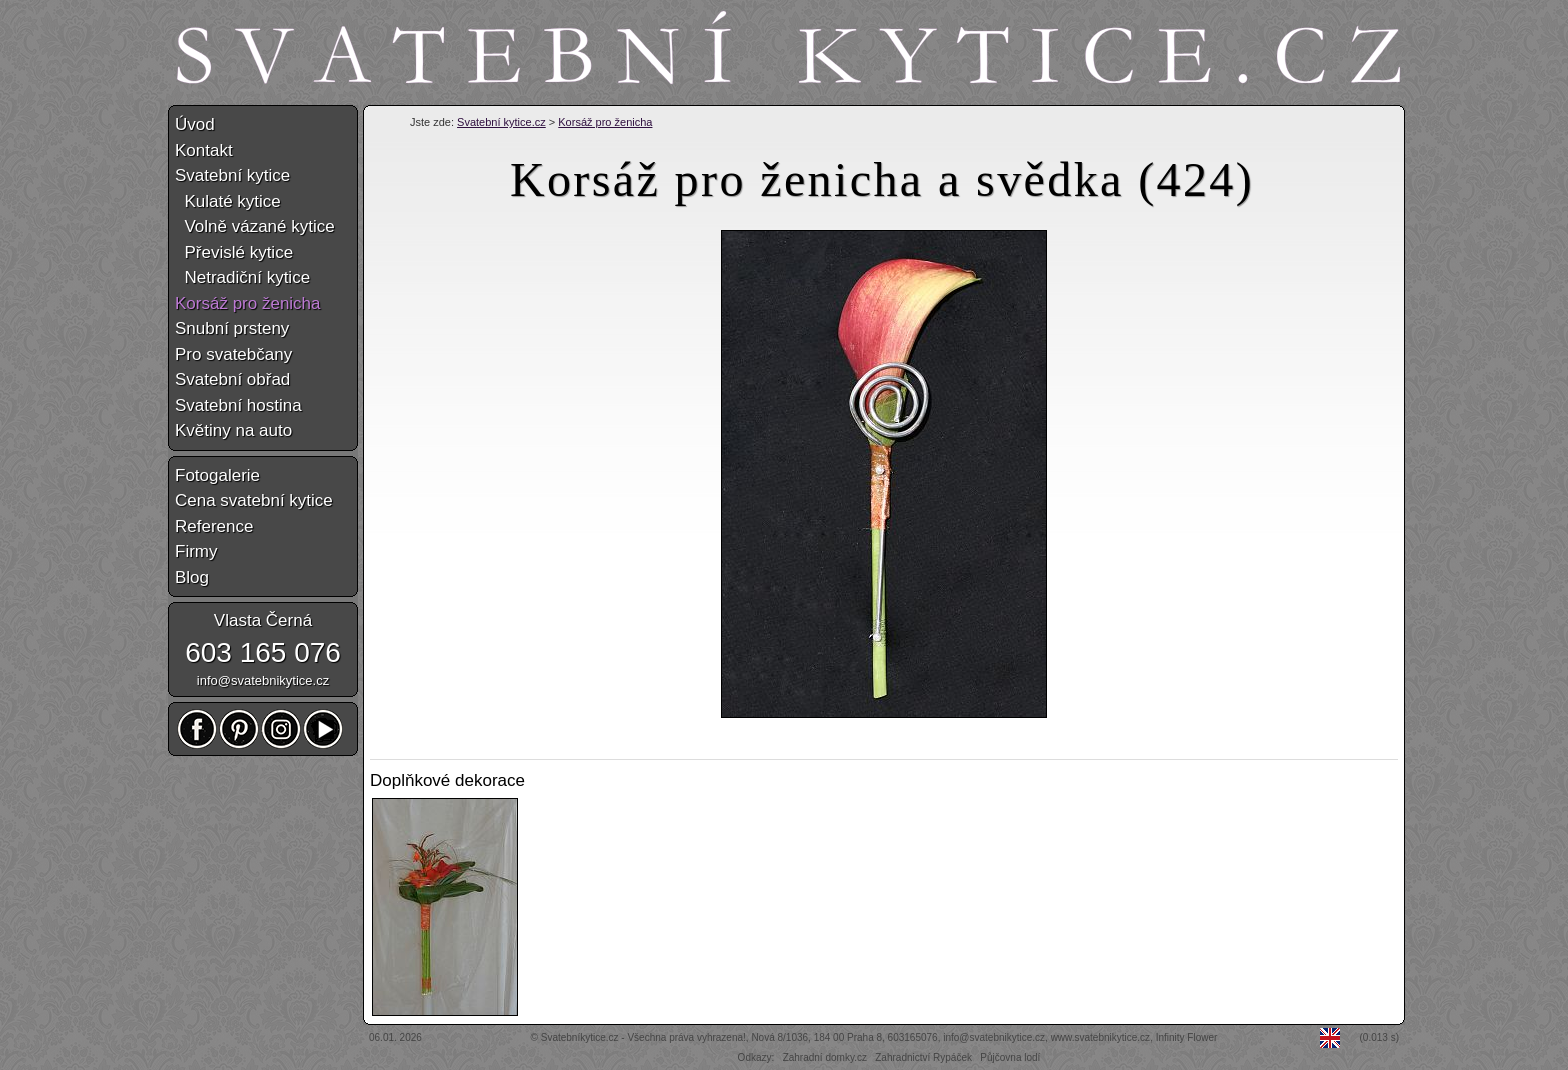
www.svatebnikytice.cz (1100, 1037)
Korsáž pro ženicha (605, 122)
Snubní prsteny (232, 328)
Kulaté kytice (228, 201)
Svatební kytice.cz (501, 122)
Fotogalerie (217, 475)
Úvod (195, 124)
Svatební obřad (232, 379)
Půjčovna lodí (1010, 1057)
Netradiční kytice (242, 277)
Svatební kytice (232, 175)
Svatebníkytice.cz (580, 1037)
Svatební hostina (238, 405)
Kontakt (204, 150)
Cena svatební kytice (254, 500)
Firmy (196, 551)
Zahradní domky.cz (825, 1057)
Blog (192, 577)
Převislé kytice (234, 252)
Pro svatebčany (233, 354)
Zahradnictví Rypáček (923, 1057)
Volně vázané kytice (255, 226)
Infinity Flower (1187, 1037)
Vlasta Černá (263, 620)
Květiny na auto (233, 430)
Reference (214, 526)
